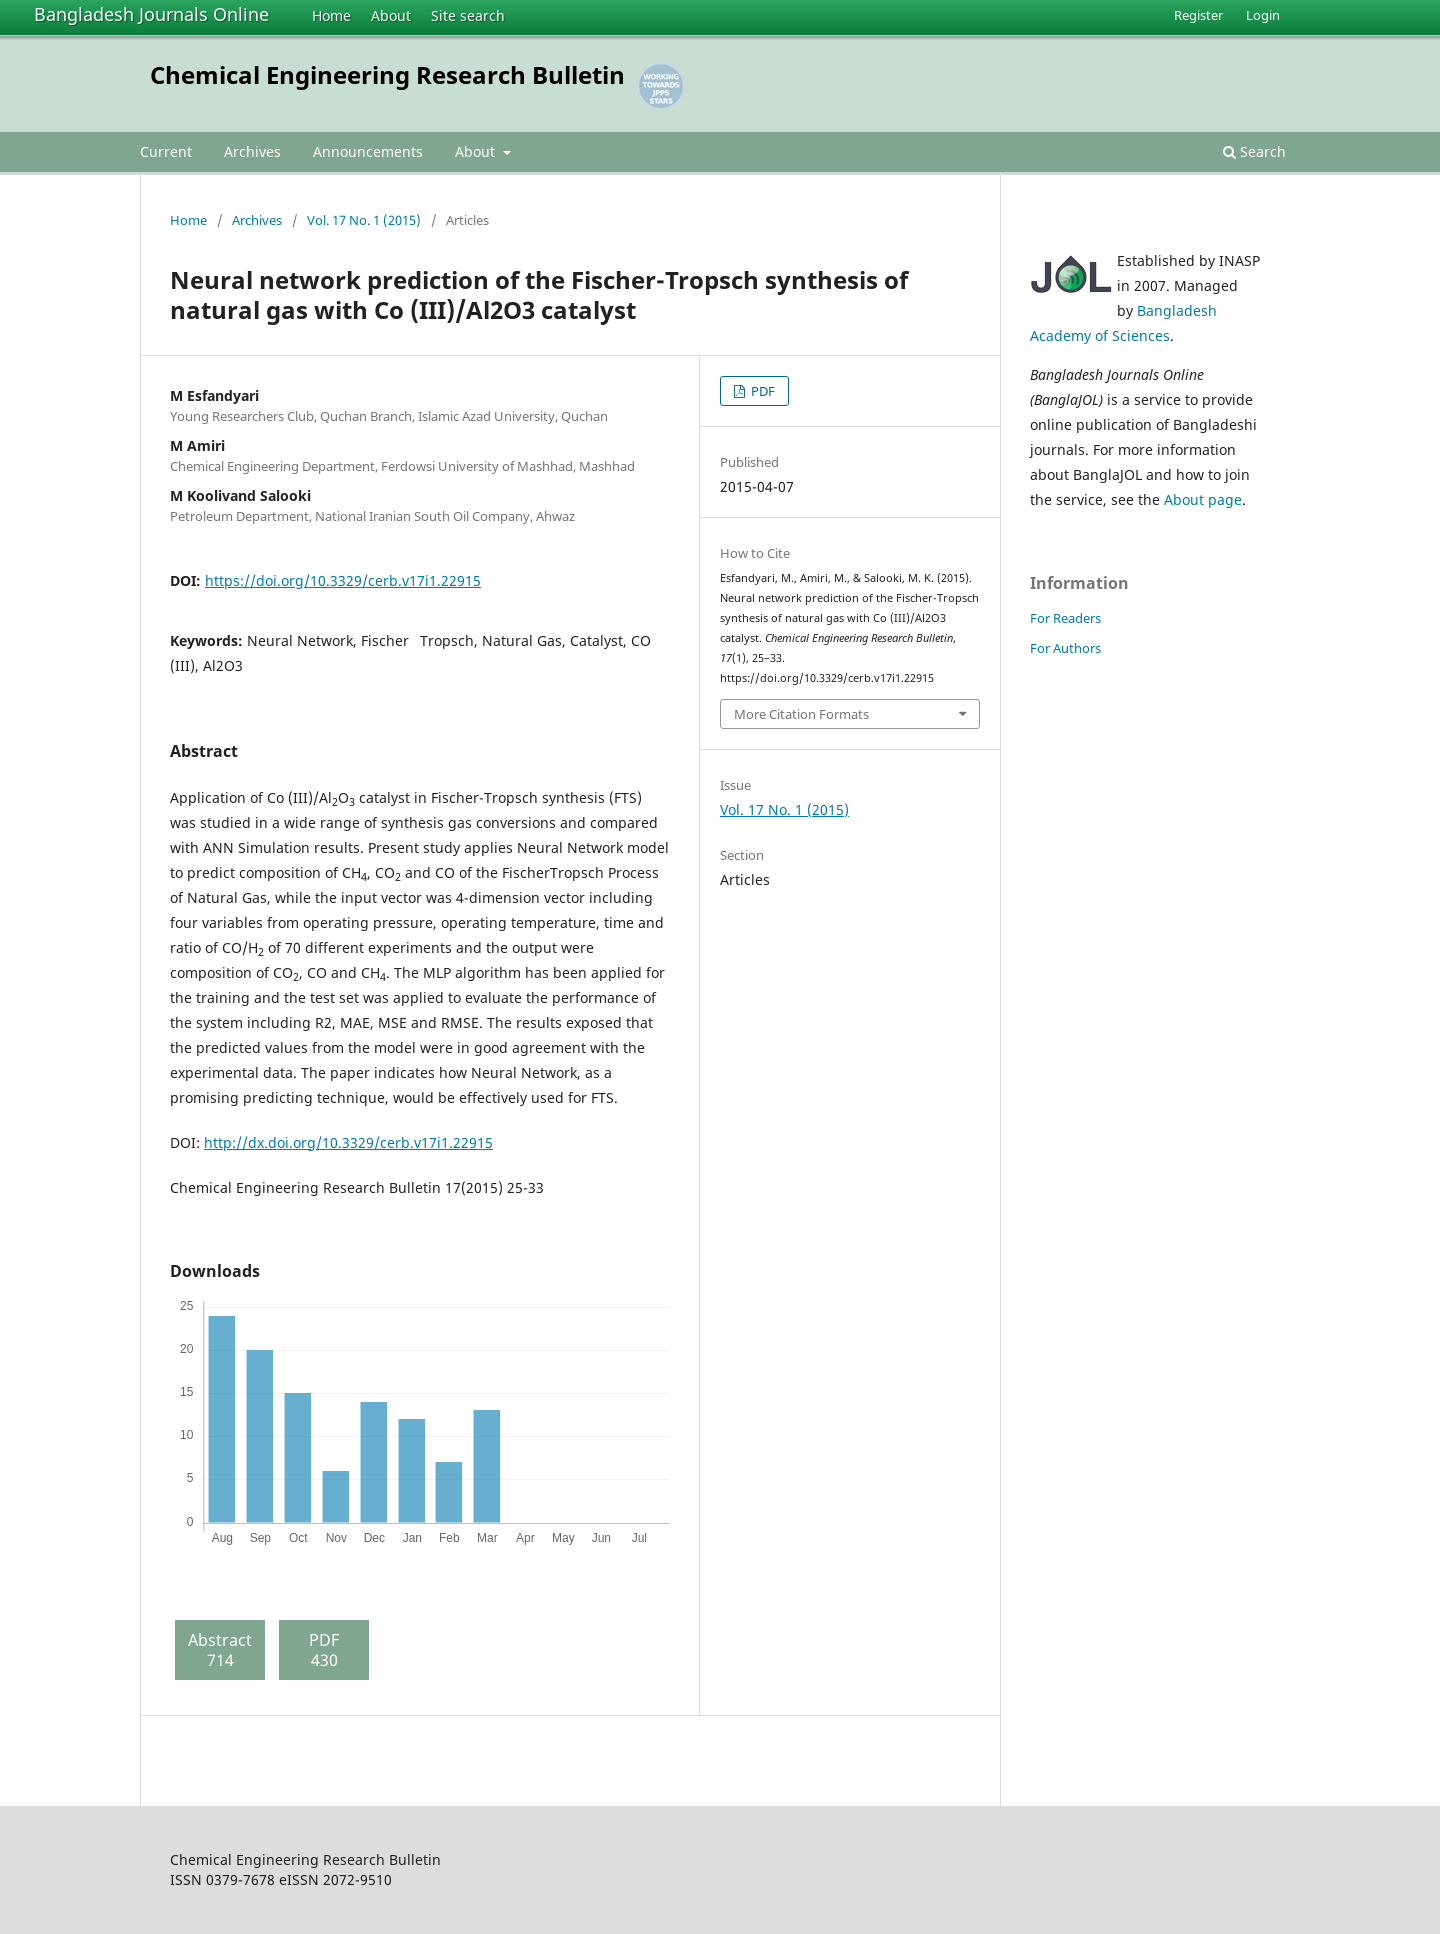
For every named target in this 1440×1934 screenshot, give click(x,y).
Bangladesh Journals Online (151, 14)
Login (1263, 15)
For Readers (1065, 618)
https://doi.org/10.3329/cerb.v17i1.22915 (343, 580)
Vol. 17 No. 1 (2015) (364, 220)
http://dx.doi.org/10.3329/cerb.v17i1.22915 (348, 1142)
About (391, 15)
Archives (252, 151)
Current (166, 151)
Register (1198, 15)
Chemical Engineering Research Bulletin (387, 74)
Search (1254, 151)
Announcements (368, 151)
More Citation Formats (801, 714)
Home (331, 15)
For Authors (1065, 648)
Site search (468, 15)
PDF (761, 391)
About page (1203, 499)
